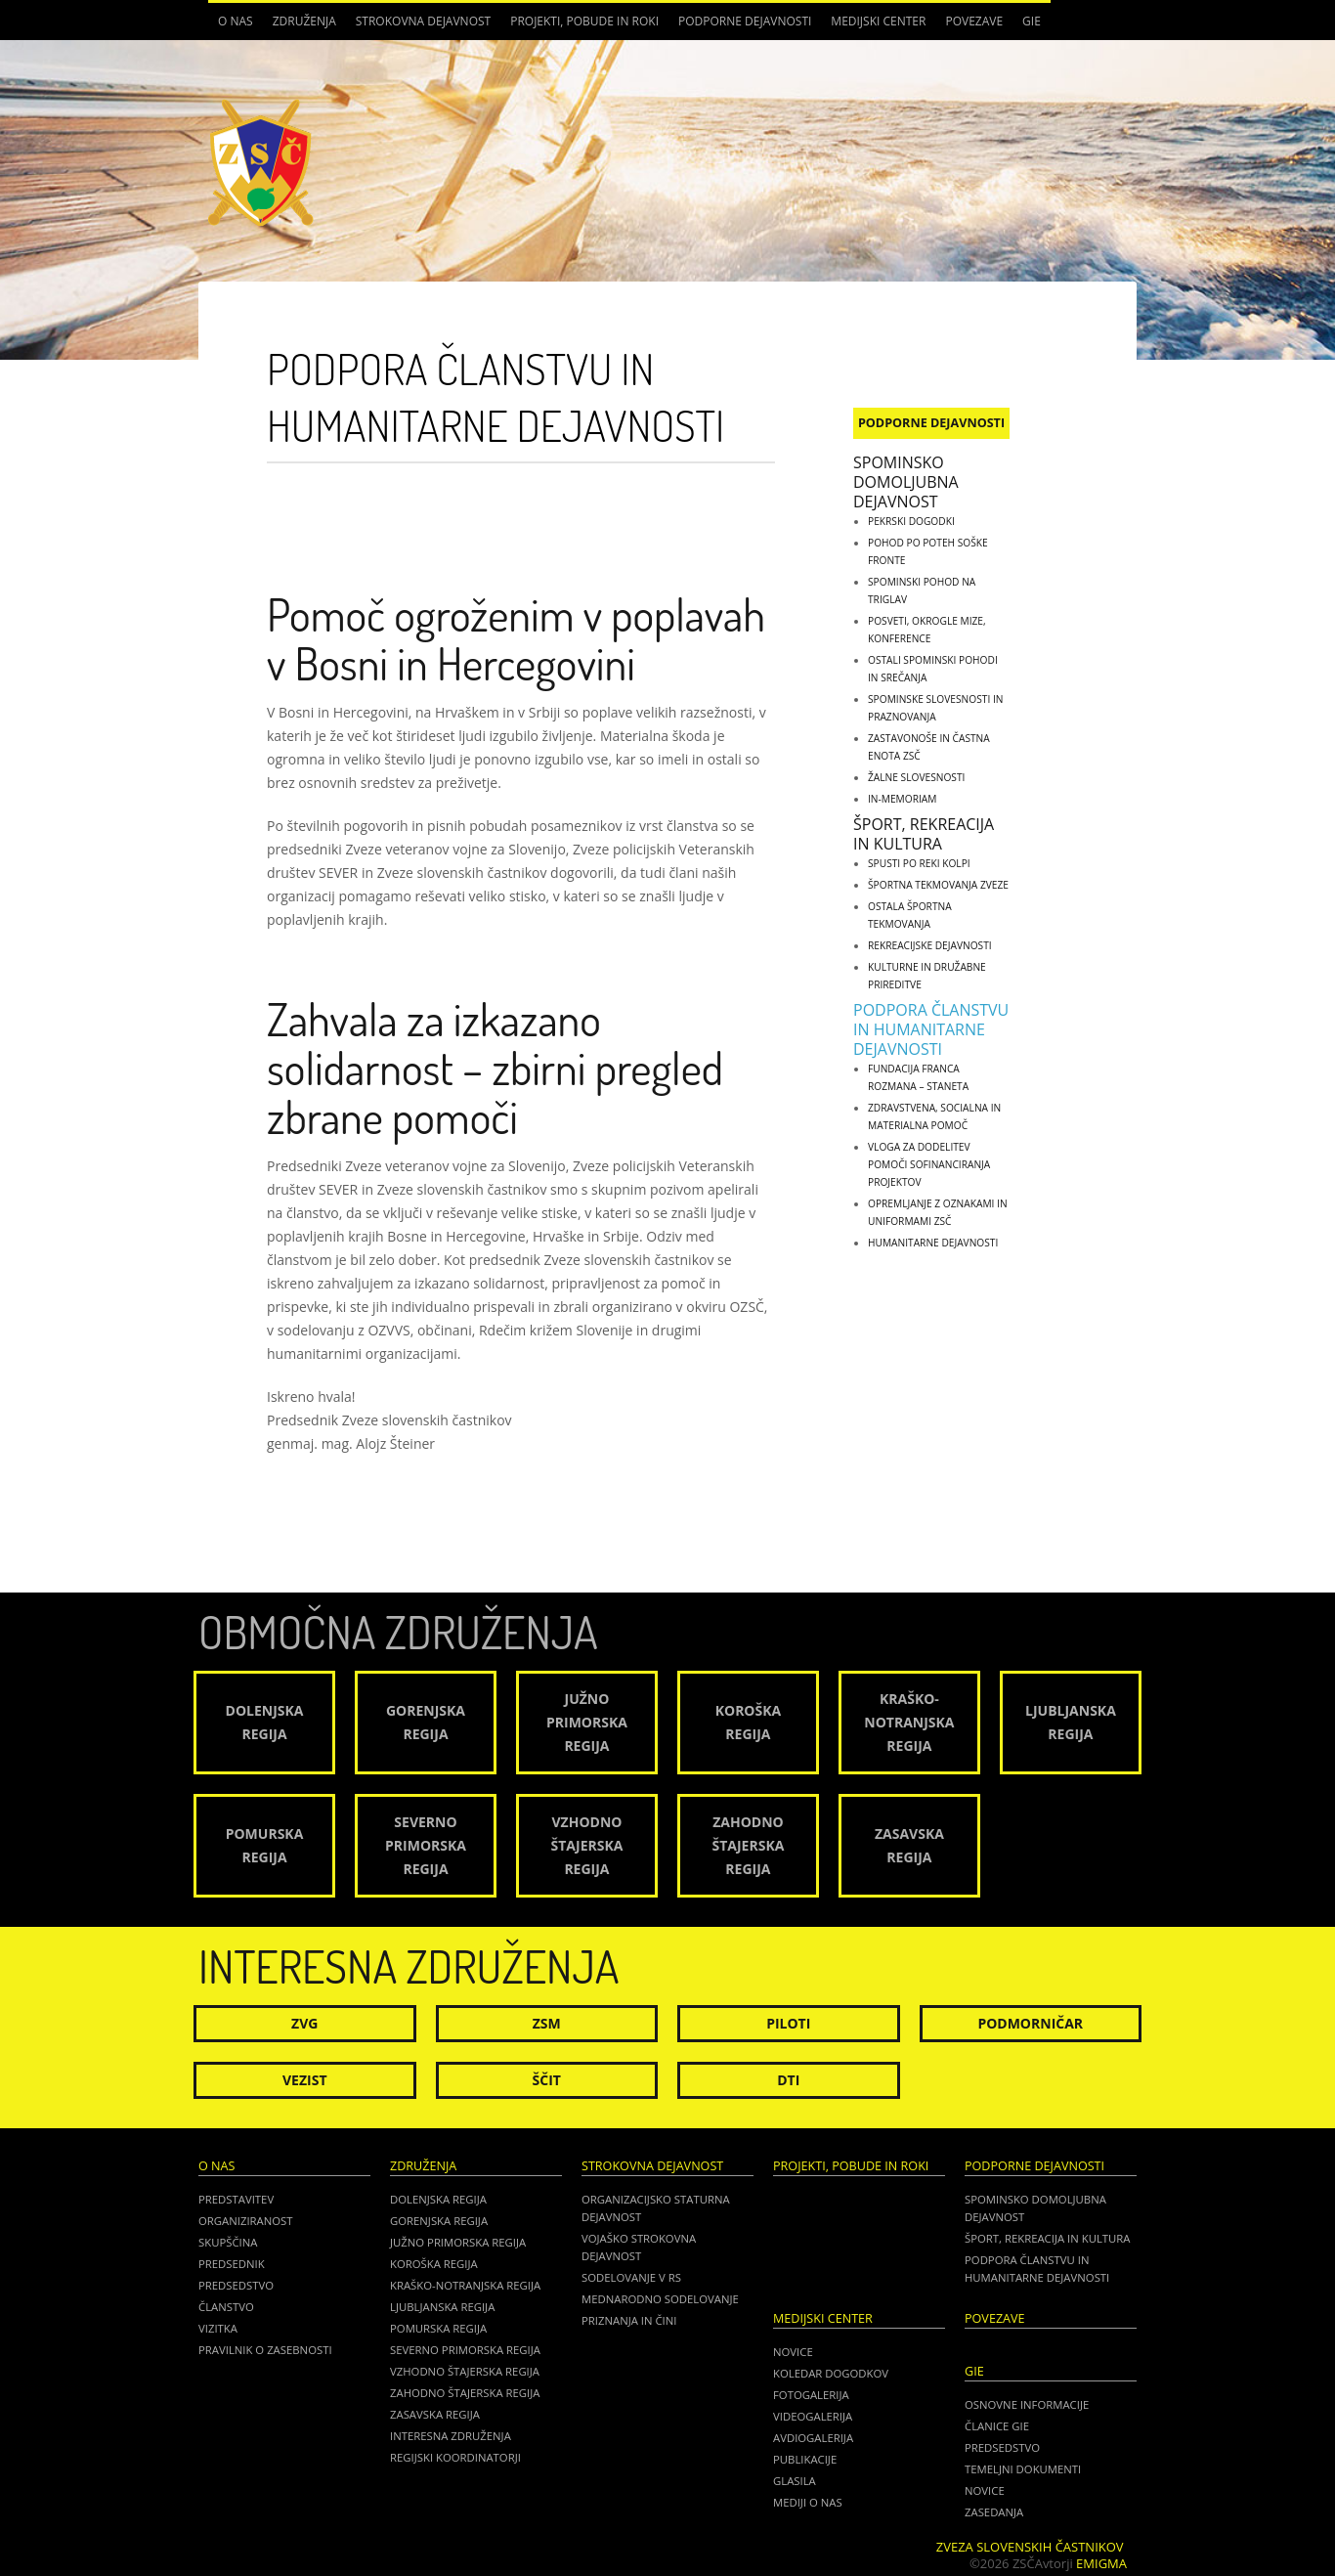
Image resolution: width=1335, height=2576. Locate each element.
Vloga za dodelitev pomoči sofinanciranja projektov (929, 1164)
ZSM (547, 2023)
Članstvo (226, 2306)
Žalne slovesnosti (916, 777)
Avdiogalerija (813, 2437)
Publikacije (805, 2459)
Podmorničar (1030, 2023)
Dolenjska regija (438, 2199)
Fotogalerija (811, 2394)
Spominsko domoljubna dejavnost (906, 482)
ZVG (304, 2023)
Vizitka (217, 2328)
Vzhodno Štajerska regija (464, 2371)
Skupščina (227, 2242)
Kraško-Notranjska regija (465, 2285)
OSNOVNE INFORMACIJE (1027, 2404)
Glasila (794, 2480)
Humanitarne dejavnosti (933, 1242)
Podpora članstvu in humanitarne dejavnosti (931, 1029)
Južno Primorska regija (458, 2242)
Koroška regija (434, 2263)
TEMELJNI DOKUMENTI (1023, 2469)
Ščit (547, 2080)
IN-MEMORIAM (902, 799)
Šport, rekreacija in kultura (923, 833)
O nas (235, 21)
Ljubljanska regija (442, 2306)
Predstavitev (236, 2199)
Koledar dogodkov (830, 2373)
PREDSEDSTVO (1002, 2447)
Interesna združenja (450, 2435)
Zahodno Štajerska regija (464, 2392)
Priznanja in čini (628, 2320)
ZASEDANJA (994, 2512)
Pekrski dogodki (911, 521)
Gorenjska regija (439, 2220)
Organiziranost (245, 2220)
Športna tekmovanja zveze (938, 885)
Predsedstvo (236, 2285)
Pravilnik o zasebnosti (265, 2349)
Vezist (304, 2080)
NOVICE (985, 2490)
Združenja (304, 21)
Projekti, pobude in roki (584, 21)
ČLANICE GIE (997, 2426)
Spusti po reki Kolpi (919, 863)
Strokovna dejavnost (423, 21)
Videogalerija (812, 2416)
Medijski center (878, 21)
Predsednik (231, 2263)
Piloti (788, 2023)
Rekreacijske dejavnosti (930, 945)
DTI (788, 2080)
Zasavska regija (435, 2414)
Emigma (1101, 2563)
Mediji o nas (807, 2502)
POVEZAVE (974, 21)
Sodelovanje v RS (631, 2277)
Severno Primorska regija (465, 2349)
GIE (1031, 21)
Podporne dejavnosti (744, 21)
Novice (793, 2351)
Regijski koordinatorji (455, 2457)
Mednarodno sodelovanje (660, 2299)
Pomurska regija (438, 2328)
